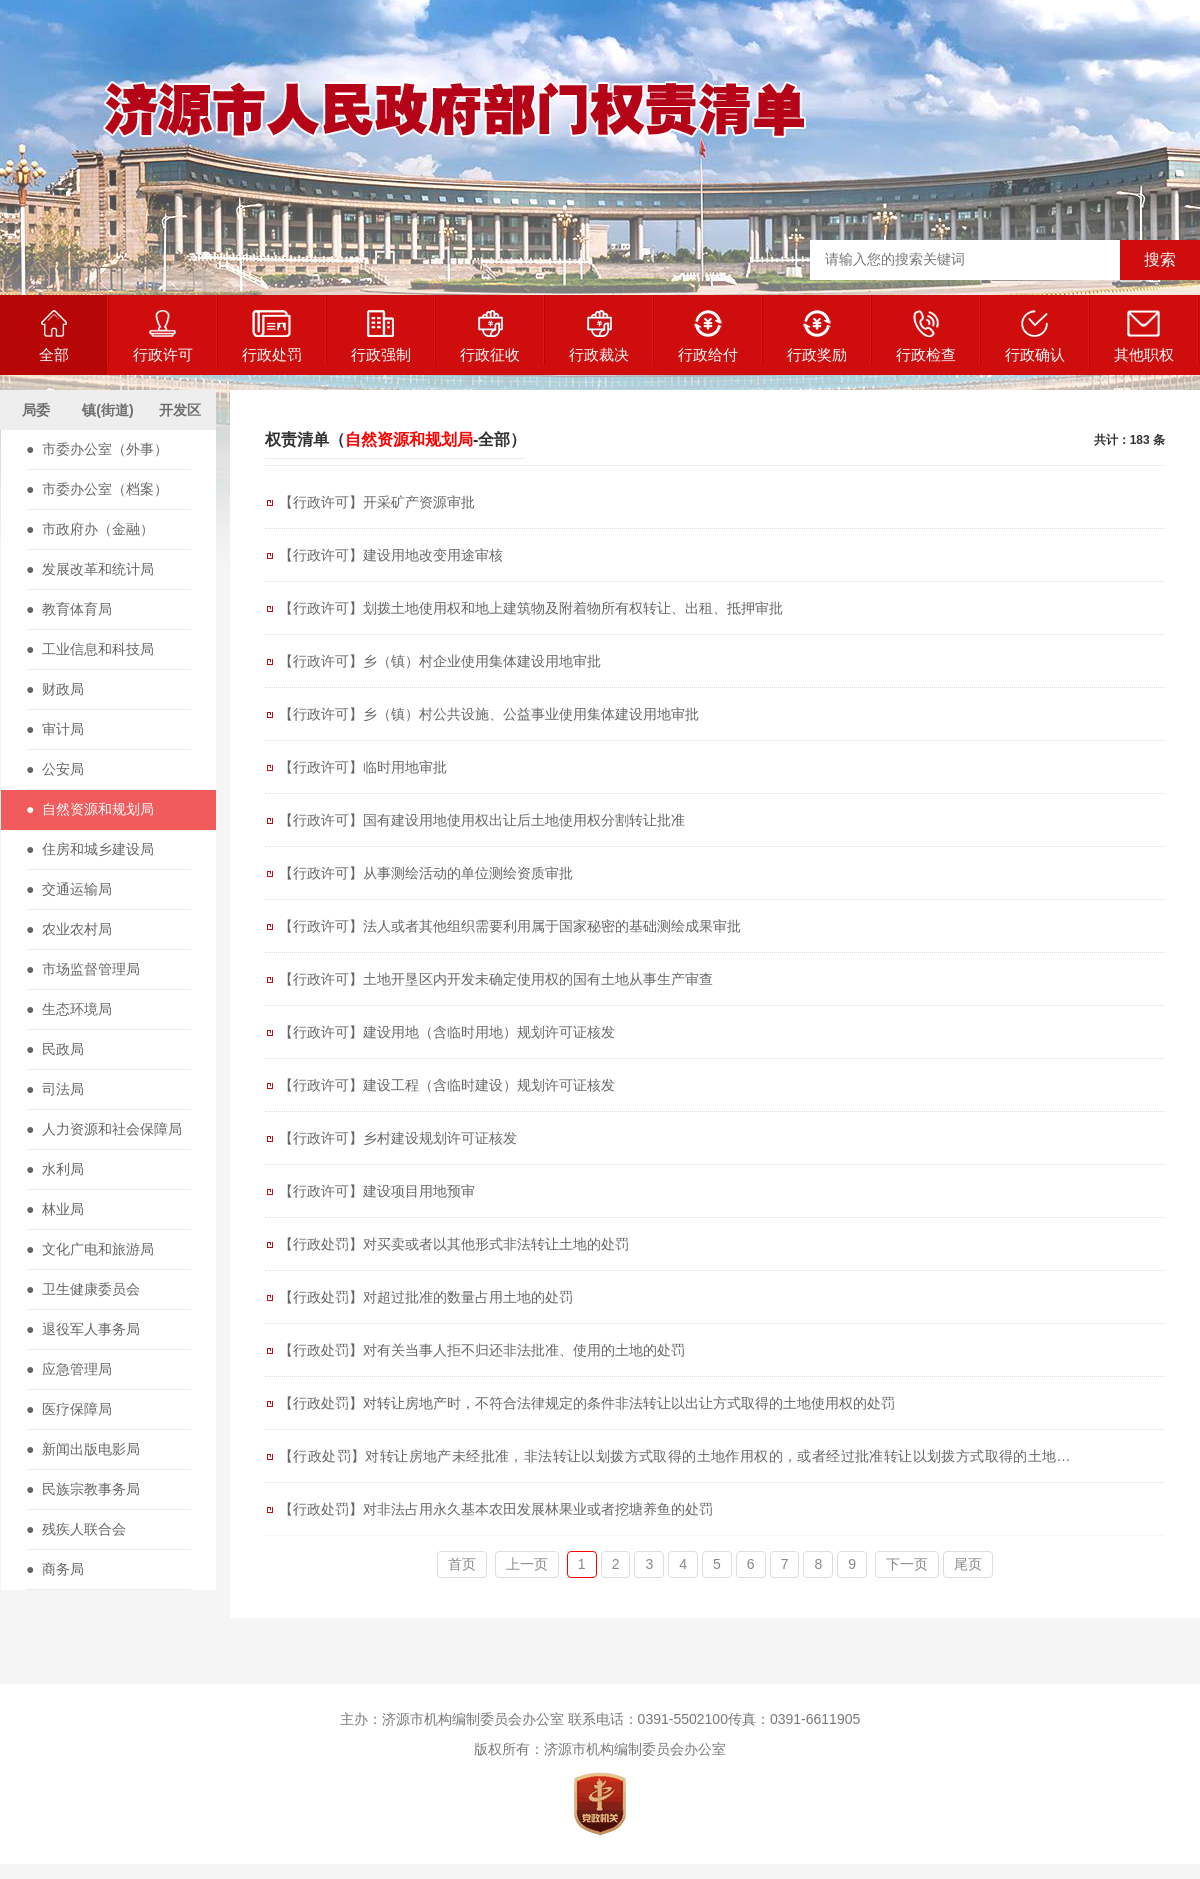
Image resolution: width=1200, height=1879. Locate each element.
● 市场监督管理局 (83, 969)
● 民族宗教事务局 (83, 1489)
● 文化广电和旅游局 (90, 1249)
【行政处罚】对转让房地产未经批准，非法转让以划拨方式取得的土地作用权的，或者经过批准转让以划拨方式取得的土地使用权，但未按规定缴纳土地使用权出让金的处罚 (682, 1461)
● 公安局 (55, 769)
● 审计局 (55, 729)
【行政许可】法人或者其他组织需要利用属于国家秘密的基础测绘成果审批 (510, 926)
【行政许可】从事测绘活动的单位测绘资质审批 (426, 873)
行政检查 (926, 336)
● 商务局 (55, 1569)
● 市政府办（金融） (90, 529)
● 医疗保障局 (69, 1409)
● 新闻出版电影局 (83, 1449)
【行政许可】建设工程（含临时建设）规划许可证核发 (447, 1085)
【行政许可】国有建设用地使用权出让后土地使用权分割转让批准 (482, 820)
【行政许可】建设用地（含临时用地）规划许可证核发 (447, 1032)
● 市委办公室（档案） (97, 489)
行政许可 (163, 336)
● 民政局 (55, 1049)
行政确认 (1035, 336)
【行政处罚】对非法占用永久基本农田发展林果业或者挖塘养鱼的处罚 (496, 1509)
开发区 (180, 410)
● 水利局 (55, 1169)
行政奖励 (817, 336)
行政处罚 (272, 336)
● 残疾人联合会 (76, 1529)
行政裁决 (599, 336)
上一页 (527, 1564)
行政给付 (708, 336)
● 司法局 (55, 1089)
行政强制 (381, 336)
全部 (54, 336)
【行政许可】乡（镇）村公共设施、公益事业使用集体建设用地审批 (489, 714)
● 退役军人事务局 (83, 1329)
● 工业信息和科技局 (90, 649)
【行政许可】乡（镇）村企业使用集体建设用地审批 (440, 661)
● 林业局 (55, 1209)
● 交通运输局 (69, 889)
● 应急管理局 (69, 1369)
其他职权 (1144, 336)
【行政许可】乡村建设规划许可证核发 (398, 1138)
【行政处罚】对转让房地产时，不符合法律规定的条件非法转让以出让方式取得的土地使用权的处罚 (587, 1403)
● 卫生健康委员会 (83, 1289)
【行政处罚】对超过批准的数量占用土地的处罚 (426, 1297)
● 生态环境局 (69, 1009)
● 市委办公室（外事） (97, 449)
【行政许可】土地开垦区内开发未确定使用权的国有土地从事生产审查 (496, 979)
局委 (36, 410)
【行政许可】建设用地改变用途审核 (391, 555)
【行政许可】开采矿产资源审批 (377, 502)
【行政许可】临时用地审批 (363, 767)
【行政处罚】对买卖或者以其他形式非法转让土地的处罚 (454, 1244)
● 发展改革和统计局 (90, 569)
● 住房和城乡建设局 (90, 849)
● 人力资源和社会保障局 (104, 1129)
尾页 (968, 1564)
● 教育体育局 (69, 609)
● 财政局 (55, 689)
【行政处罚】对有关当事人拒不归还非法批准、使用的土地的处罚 (482, 1350)
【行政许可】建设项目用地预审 (377, 1191)
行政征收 (490, 336)
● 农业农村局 (69, 929)
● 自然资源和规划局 (90, 809)
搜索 (1160, 259)
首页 (462, 1564)
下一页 (907, 1564)
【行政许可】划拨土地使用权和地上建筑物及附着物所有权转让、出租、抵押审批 (531, 608)
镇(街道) (107, 410)
